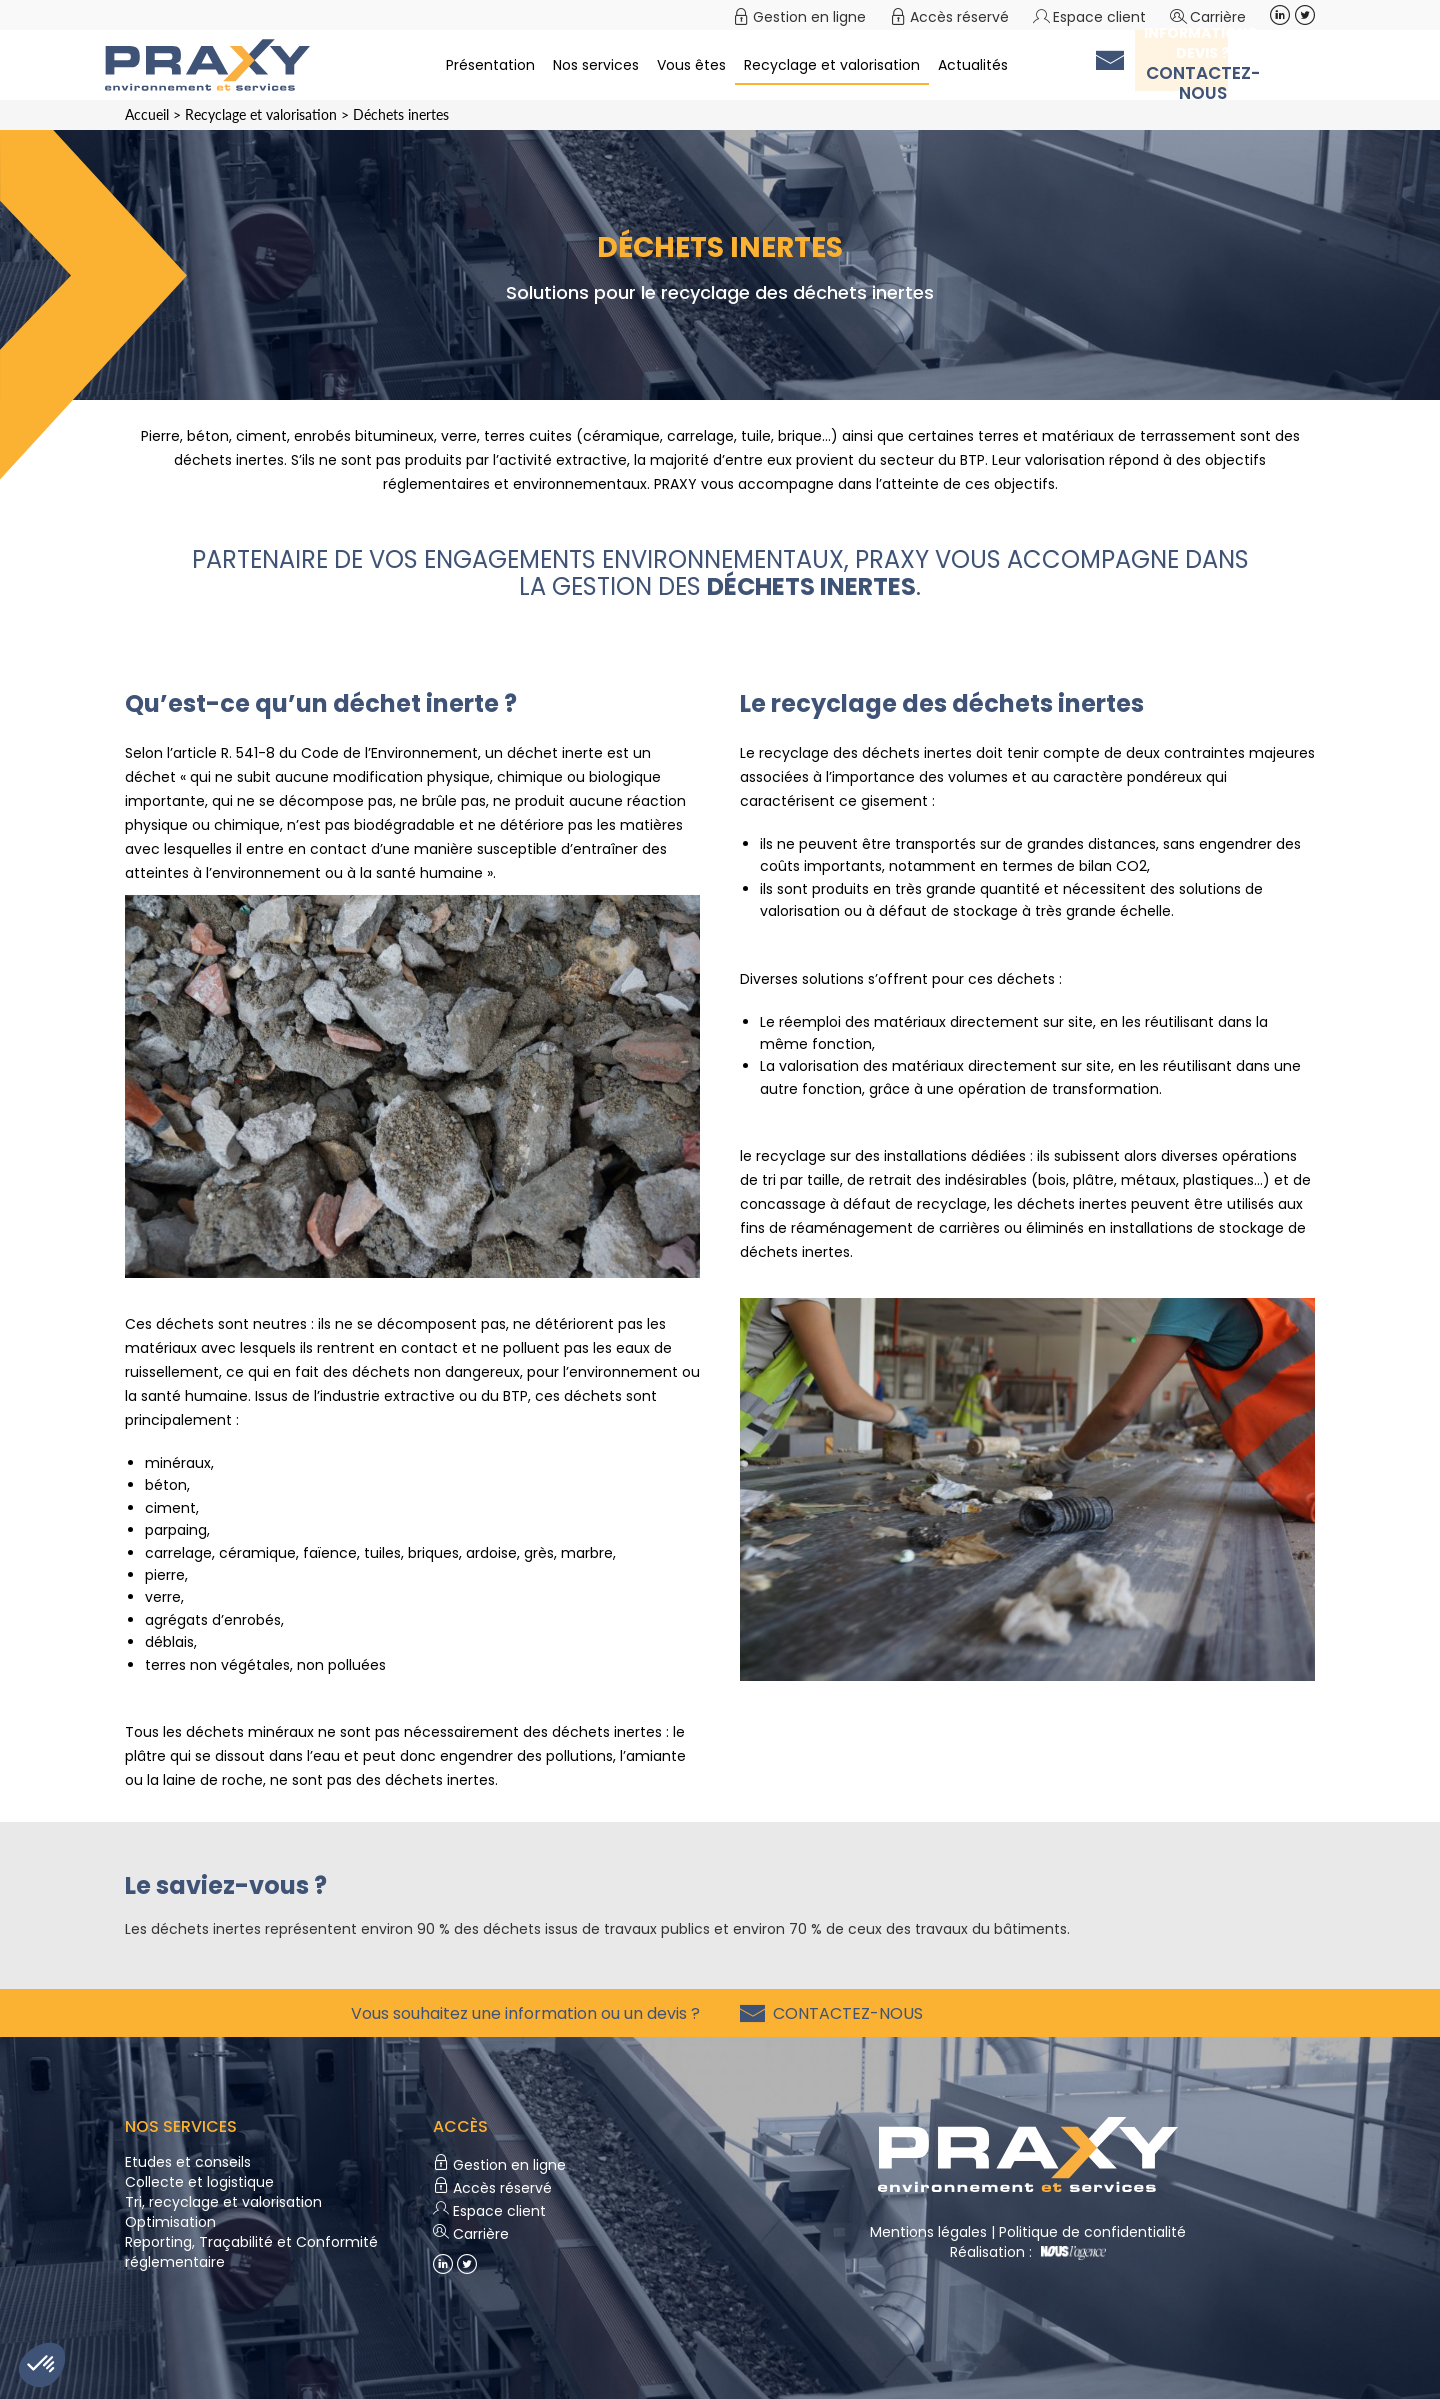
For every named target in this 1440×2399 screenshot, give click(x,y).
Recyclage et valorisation (832, 65)
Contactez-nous (844, 2013)
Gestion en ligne (809, 17)
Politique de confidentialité (1092, 2232)
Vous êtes (691, 65)
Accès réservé (959, 17)
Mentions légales (928, 2232)
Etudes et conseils (188, 2162)
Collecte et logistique (199, 2182)
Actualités (973, 65)
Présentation (490, 65)
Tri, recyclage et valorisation (223, 2202)
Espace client (1099, 17)
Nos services (596, 65)
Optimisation (170, 2222)
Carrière (1218, 17)
